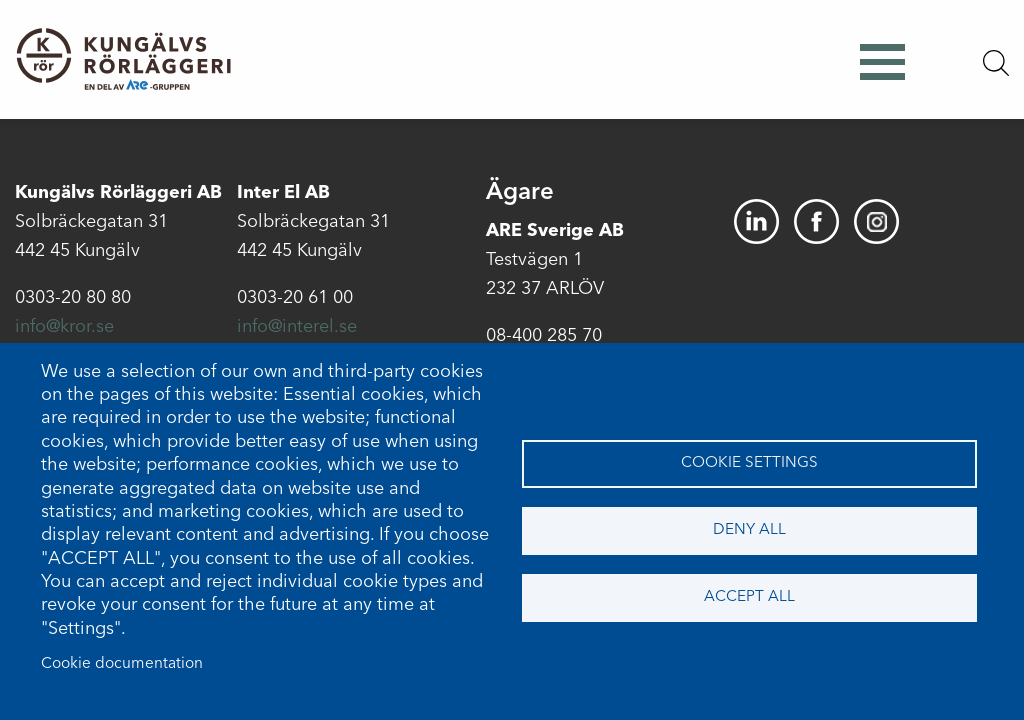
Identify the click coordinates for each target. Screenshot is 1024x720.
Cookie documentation (122, 664)
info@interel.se (297, 327)
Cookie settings (749, 463)
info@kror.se (64, 327)
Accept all (749, 597)
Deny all (749, 530)
